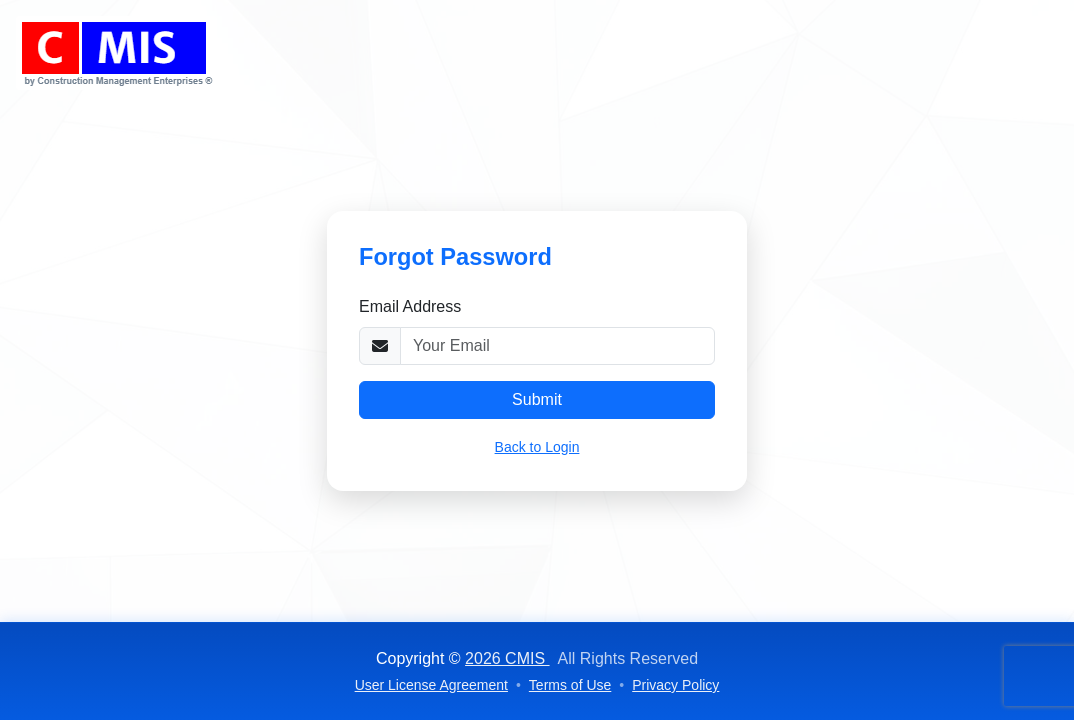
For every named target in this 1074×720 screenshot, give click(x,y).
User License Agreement (431, 685)
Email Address (410, 306)
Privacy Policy (675, 685)
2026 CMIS (507, 658)
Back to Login (537, 447)
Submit (537, 399)
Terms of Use (570, 685)
